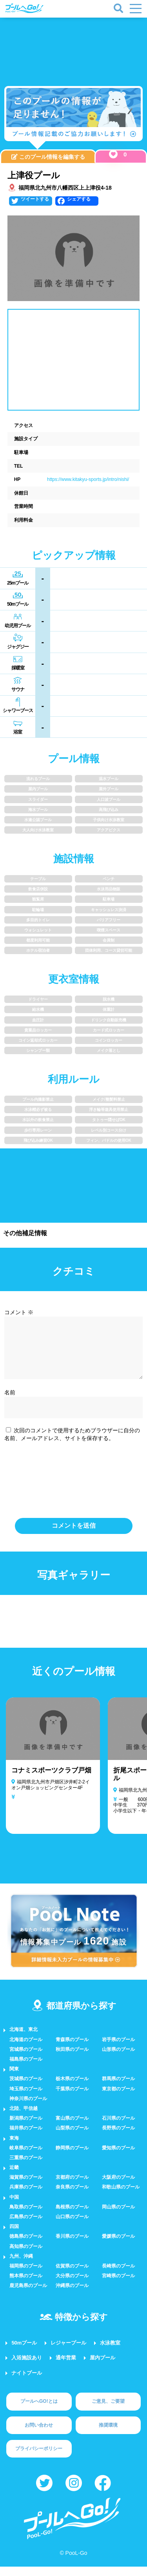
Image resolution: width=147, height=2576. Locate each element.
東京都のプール (118, 2098)
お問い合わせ (39, 2434)
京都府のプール (72, 2186)
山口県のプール (72, 2226)
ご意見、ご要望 (108, 2410)
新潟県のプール (25, 2127)
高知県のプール (25, 2255)
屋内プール (102, 2367)
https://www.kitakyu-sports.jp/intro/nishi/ (88, 479)
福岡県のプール (25, 2275)
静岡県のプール (72, 2157)
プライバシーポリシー (38, 2458)
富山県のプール (72, 2127)
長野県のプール (118, 2137)
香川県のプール (72, 2245)
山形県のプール (118, 2058)
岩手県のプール (118, 2049)
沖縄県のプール (72, 2295)
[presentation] (74, 1487)
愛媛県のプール (118, 2245)
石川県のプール (118, 2127)
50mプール (24, 2352)
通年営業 (66, 2367)
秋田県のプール (72, 2058)
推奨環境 (108, 2434)
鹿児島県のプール (28, 2295)
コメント (18, 1312)
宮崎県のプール (118, 2285)
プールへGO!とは (39, 2410)
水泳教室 (110, 2352)
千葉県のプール (72, 2098)
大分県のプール (72, 2285)
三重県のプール (25, 2167)
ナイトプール (26, 2382)
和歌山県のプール (121, 2196)
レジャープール (68, 2352)
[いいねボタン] (113, 154)
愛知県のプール (118, 2157)
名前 (9, 1402)
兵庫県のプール (25, 2196)
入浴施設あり (26, 2367)
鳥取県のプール (25, 2216)
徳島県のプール (25, 2245)
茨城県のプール (25, 2088)
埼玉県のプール (25, 2098)
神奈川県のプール (28, 2108)
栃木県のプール (72, 2088)
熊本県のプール (25, 2285)
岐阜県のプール (25, 2157)
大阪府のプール (118, 2186)
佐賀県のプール (72, 2275)
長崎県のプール (118, 2275)
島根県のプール (72, 2216)
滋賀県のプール (25, 2186)
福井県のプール (25, 2137)
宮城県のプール (25, 2058)
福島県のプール (25, 2068)
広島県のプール (25, 2226)
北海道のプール (25, 2049)
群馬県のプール (118, 2088)
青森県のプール (72, 2049)
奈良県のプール (72, 2196)
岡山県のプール (118, 2216)
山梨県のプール (72, 2137)
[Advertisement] (73, 46)
